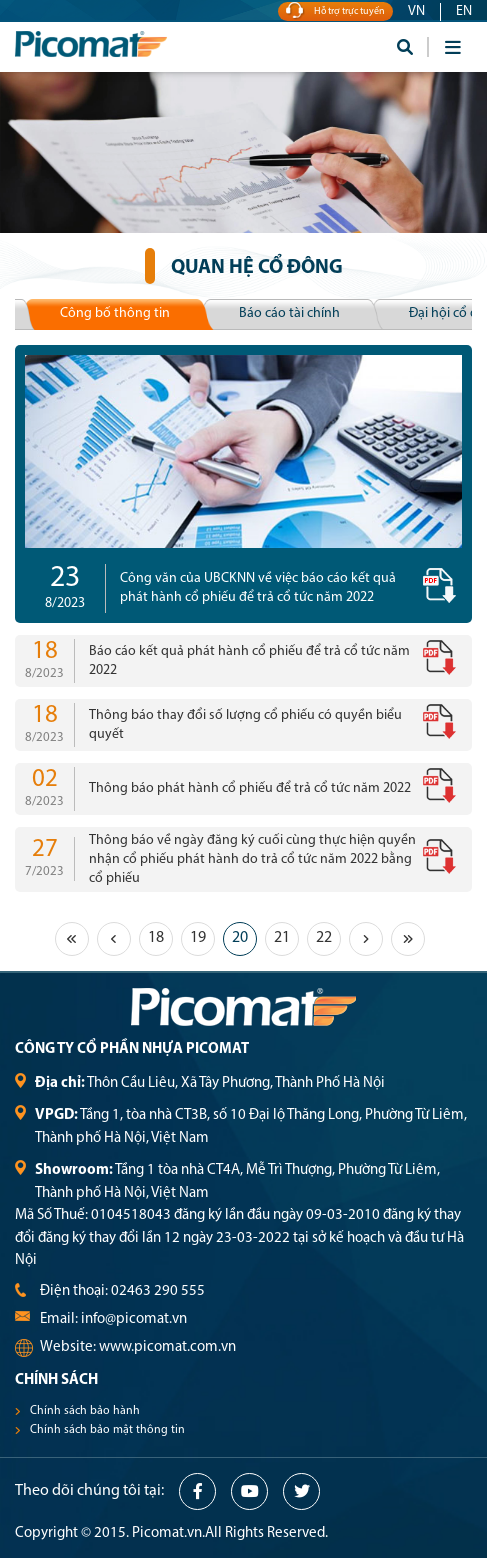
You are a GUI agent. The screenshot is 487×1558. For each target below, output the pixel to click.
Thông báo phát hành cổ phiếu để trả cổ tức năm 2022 (250, 788)
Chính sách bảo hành (85, 1411)
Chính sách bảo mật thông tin (107, 1430)
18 (156, 938)
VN (416, 11)
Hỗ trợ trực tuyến (335, 11)
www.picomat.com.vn (167, 1347)
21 (282, 938)
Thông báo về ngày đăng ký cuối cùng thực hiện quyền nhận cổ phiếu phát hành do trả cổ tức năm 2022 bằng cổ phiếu (252, 859)
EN (464, 11)
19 (198, 938)
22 (324, 938)
